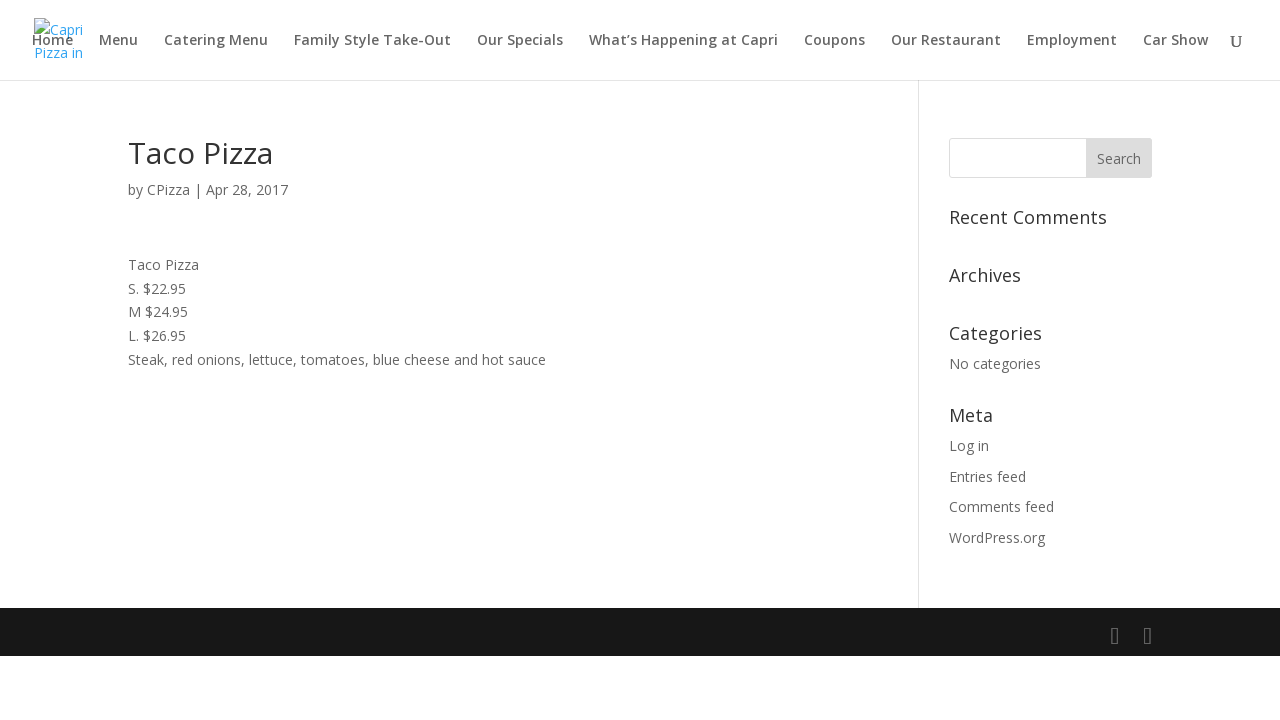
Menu (118, 41)
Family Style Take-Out (372, 41)
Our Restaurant (946, 41)
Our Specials (520, 41)
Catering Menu (216, 41)
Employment (1072, 41)
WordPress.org (997, 537)
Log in (969, 445)
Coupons (834, 41)
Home (52, 41)
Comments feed (1001, 506)
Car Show (1175, 41)
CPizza (168, 189)
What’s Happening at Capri (683, 41)
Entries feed (987, 476)
